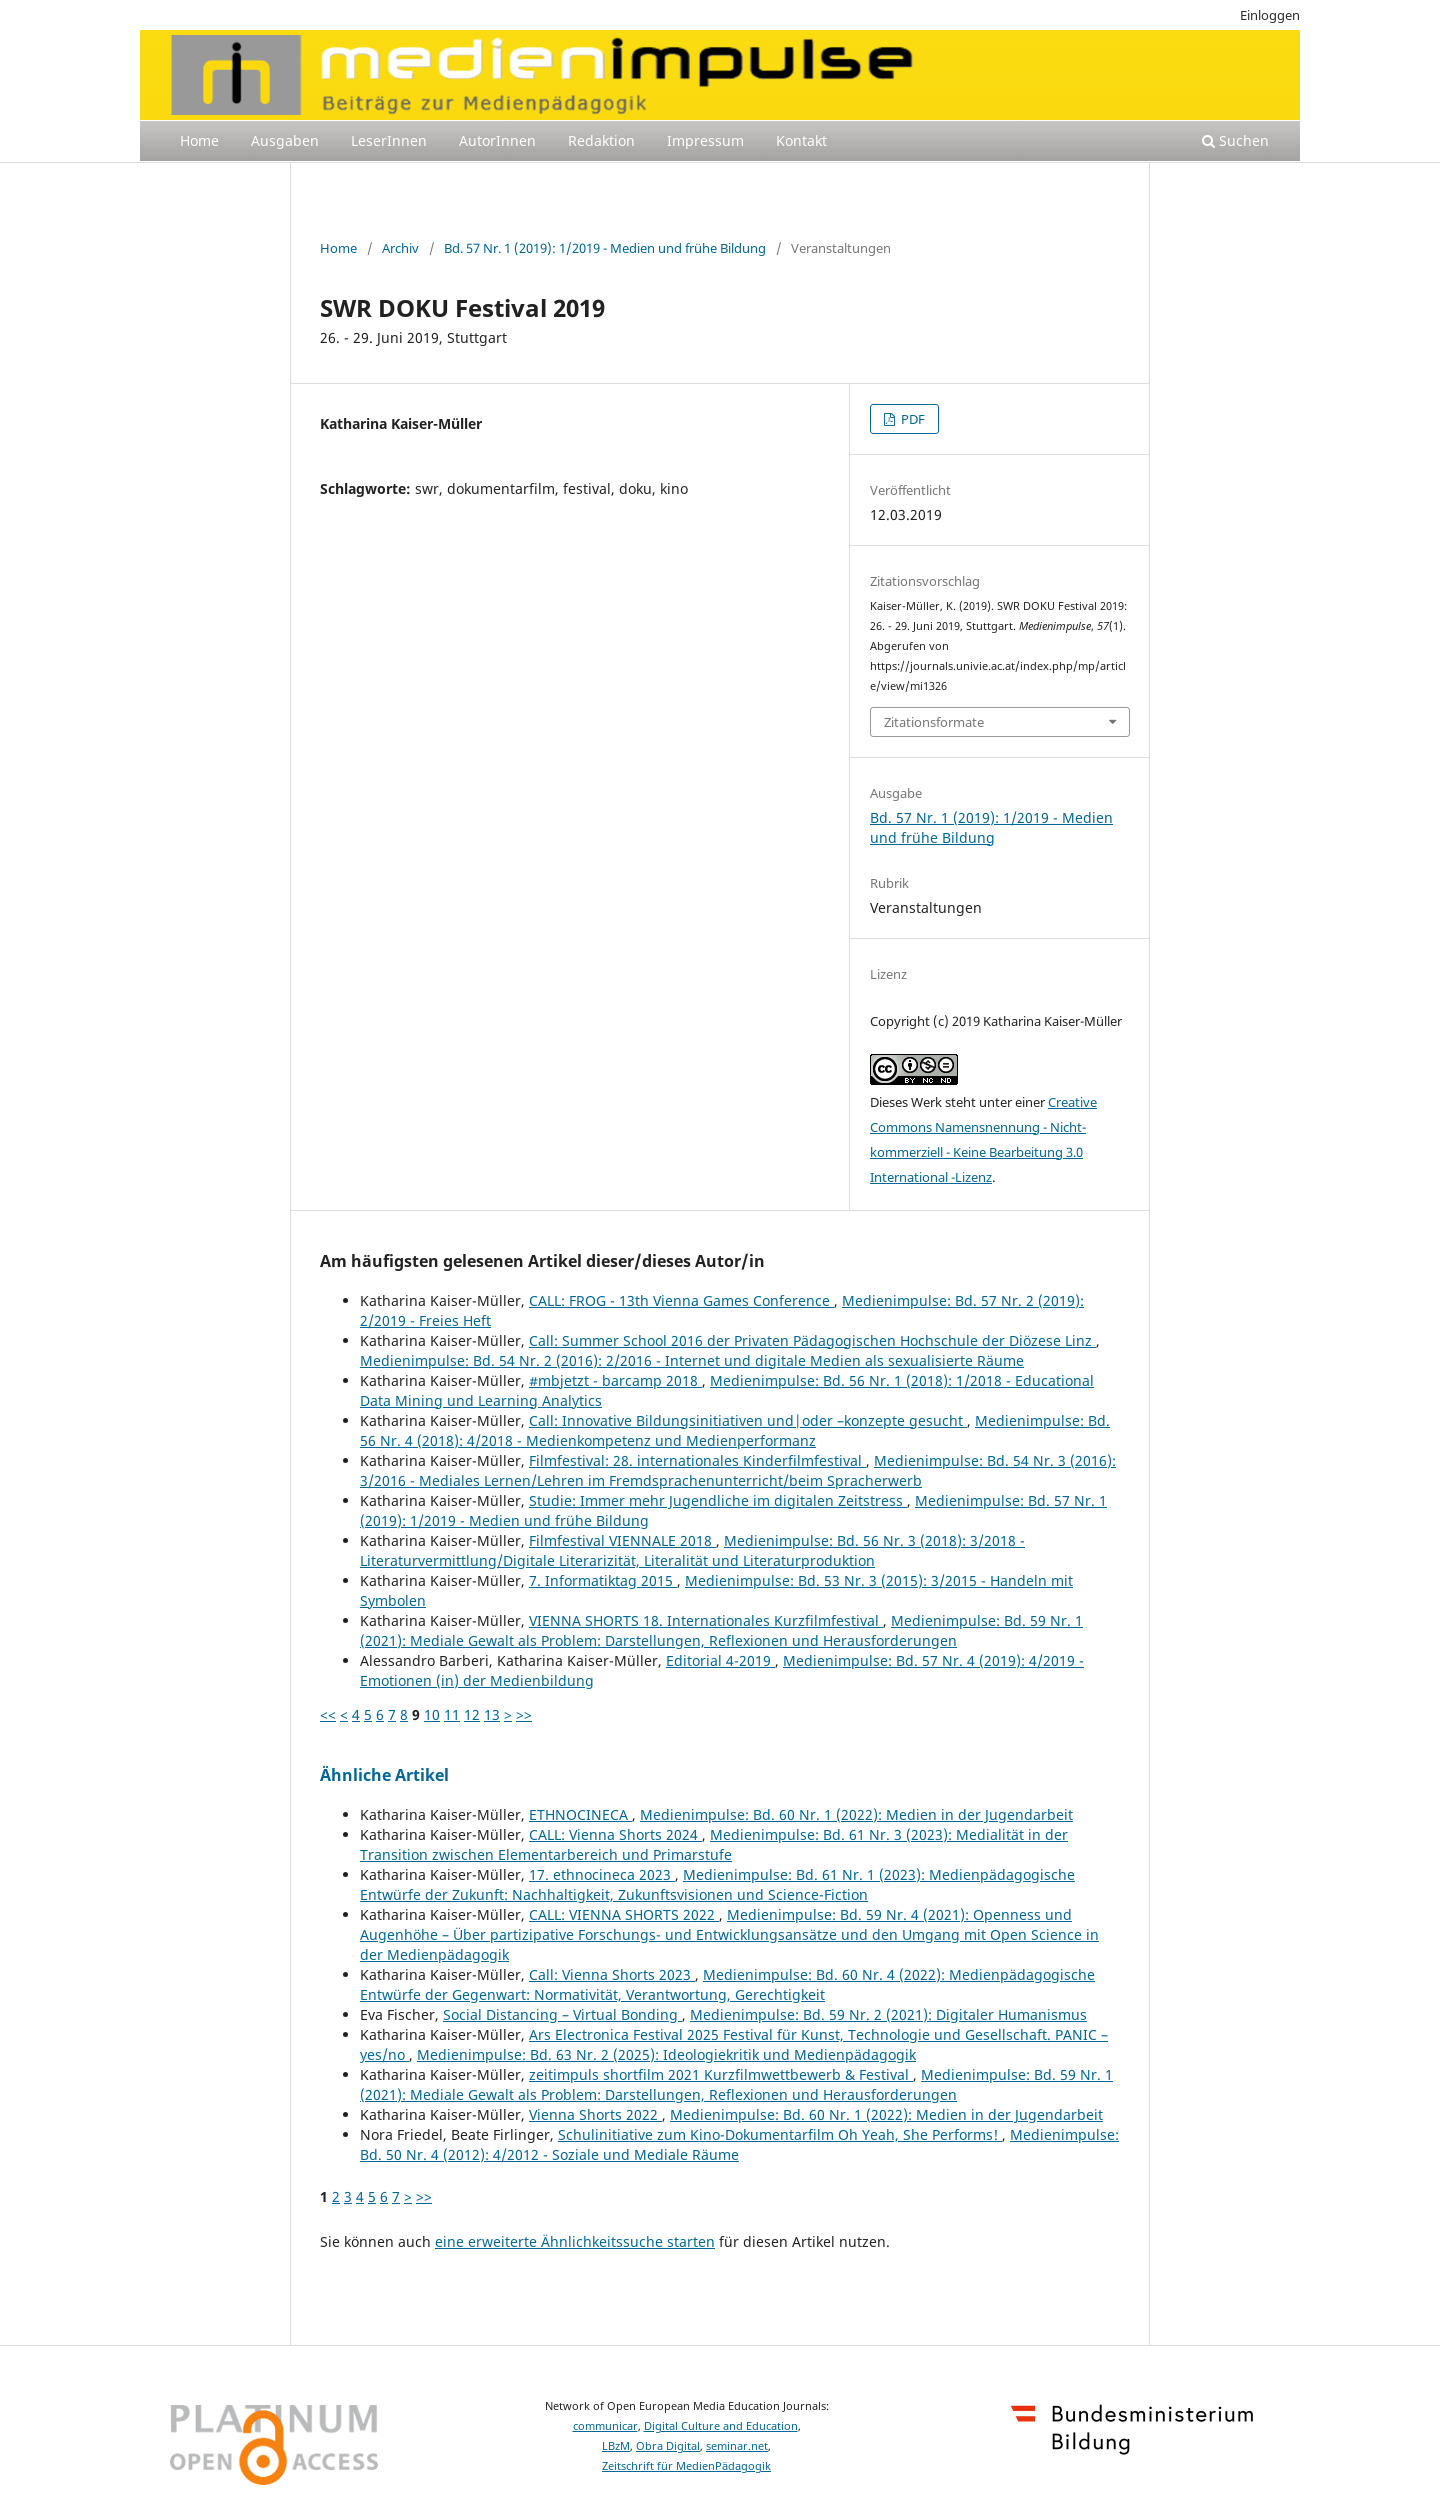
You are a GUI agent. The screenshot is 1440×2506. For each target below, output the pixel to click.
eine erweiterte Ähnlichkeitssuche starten (575, 2241)
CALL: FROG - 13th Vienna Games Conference (681, 1300)
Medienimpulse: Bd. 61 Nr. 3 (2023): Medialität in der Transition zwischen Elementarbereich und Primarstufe (714, 1844)
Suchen (1235, 140)
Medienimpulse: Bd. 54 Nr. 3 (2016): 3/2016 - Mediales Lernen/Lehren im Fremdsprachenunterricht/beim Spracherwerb (738, 1470)
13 (492, 1714)
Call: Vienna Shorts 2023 (612, 1974)
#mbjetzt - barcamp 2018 (615, 1380)
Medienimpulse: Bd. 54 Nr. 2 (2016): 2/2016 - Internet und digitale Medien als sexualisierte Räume (692, 1360)
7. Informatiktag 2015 (603, 1580)
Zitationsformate (934, 722)
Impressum (705, 140)
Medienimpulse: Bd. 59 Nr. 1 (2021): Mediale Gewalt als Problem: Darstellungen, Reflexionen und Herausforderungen (721, 1630)
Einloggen (1270, 15)
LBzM (616, 2446)
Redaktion (601, 140)
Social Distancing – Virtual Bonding (562, 2014)
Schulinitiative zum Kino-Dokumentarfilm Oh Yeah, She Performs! (780, 2134)
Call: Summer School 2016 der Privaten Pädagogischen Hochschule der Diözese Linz (812, 1340)
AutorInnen (497, 140)
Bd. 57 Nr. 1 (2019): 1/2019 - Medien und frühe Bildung (605, 248)
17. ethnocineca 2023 (602, 1874)
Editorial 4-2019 (720, 1660)
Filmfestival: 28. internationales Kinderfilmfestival (697, 1460)
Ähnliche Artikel (384, 1775)
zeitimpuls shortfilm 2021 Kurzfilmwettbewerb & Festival (721, 2074)
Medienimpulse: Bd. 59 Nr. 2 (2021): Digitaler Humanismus (888, 2014)
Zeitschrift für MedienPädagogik (686, 2466)
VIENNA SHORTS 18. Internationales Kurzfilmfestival (706, 1620)
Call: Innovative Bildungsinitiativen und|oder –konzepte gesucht (748, 1420)
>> (524, 1714)
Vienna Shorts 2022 (595, 2114)
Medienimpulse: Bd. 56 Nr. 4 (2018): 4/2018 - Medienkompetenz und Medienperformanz (735, 1430)
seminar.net (737, 2446)
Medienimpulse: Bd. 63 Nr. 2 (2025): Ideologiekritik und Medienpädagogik (666, 2054)
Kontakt (801, 140)
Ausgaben (285, 140)
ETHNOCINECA (580, 1814)
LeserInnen (389, 140)
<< (328, 1714)
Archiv (400, 248)
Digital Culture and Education (721, 2426)
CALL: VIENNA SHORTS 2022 (624, 1914)
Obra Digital (668, 2446)
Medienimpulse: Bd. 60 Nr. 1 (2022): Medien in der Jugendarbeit (856, 1814)
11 (452, 1714)
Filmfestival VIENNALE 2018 (622, 1540)
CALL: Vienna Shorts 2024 (615, 1834)
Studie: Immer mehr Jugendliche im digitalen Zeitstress (718, 1500)
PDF (911, 419)
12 (472, 1714)
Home (199, 140)
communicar (605, 2426)
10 (432, 1714)
